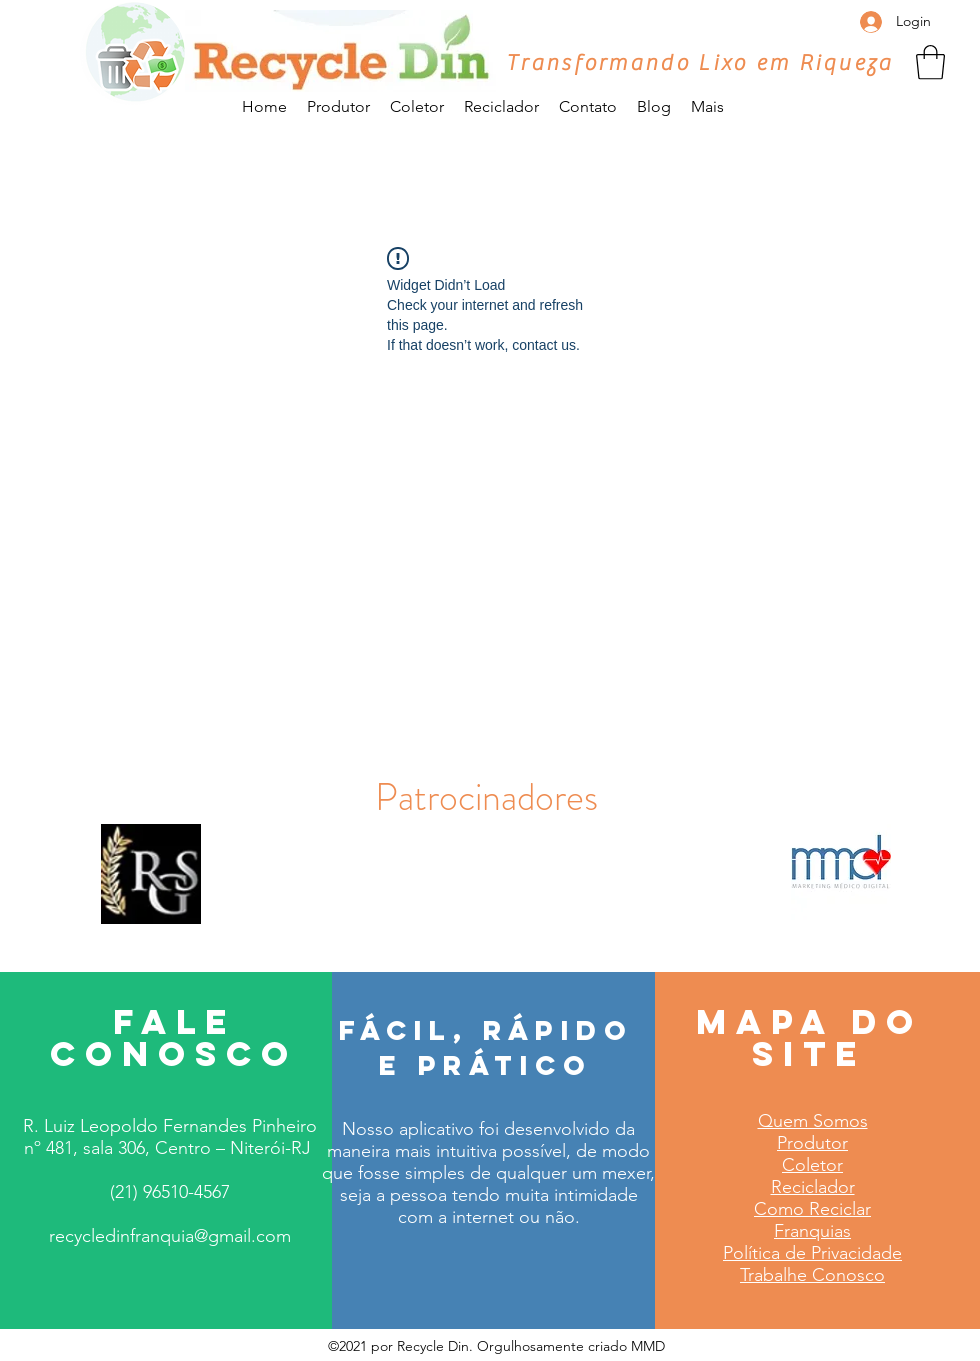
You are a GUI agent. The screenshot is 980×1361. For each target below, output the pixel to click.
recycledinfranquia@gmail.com (170, 1236)
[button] (930, 62)
